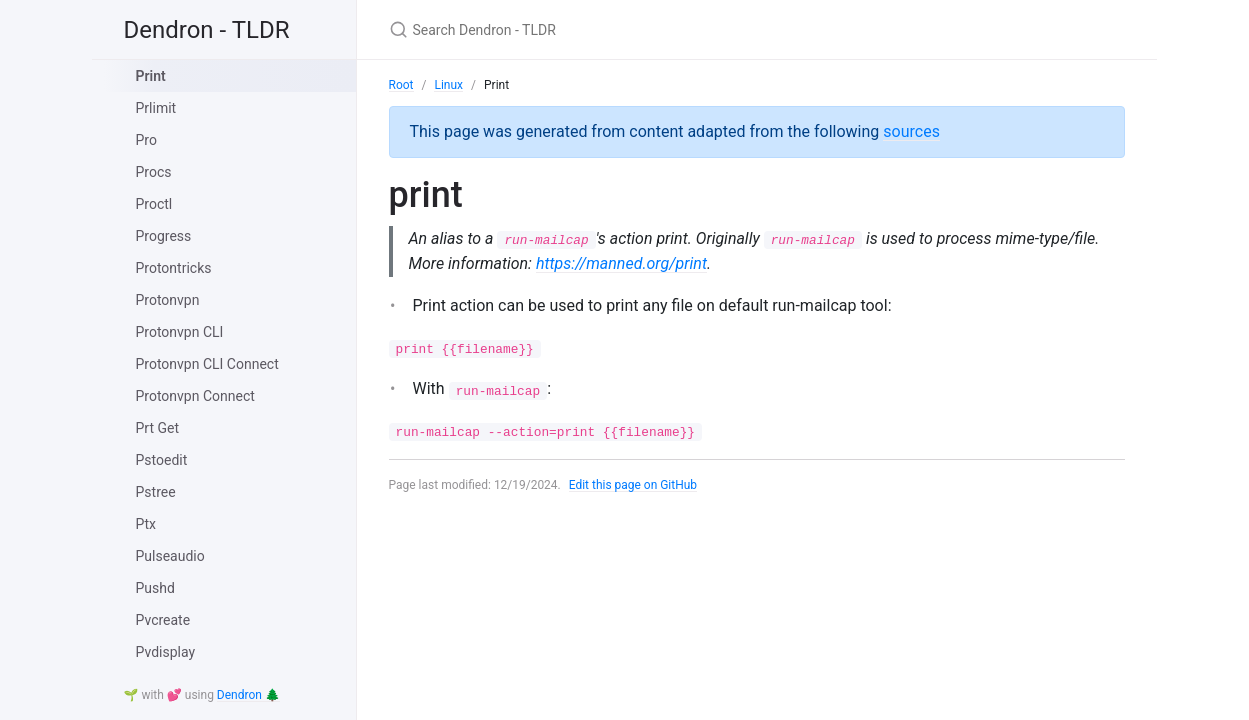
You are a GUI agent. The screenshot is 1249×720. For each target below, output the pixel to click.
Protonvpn (168, 300)
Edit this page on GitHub (633, 485)
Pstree (156, 492)
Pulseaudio (170, 556)
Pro (146, 140)
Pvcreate (163, 620)
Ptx (146, 524)
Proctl (154, 204)
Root (401, 85)
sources (911, 131)
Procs (154, 172)
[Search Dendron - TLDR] (625, 29)
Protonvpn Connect (195, 396)
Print (151, 76)
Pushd (155, 588)
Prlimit (156, 108)
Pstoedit (162, 460)
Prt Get (158, 428)
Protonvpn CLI (180, 332)
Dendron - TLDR (207, 30)
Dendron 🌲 (248, 695)
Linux (448, 85)
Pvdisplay (166, 652)
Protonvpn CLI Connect (207, 364)
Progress (164, 236)
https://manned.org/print (621, 263)
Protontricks (174, 268)
